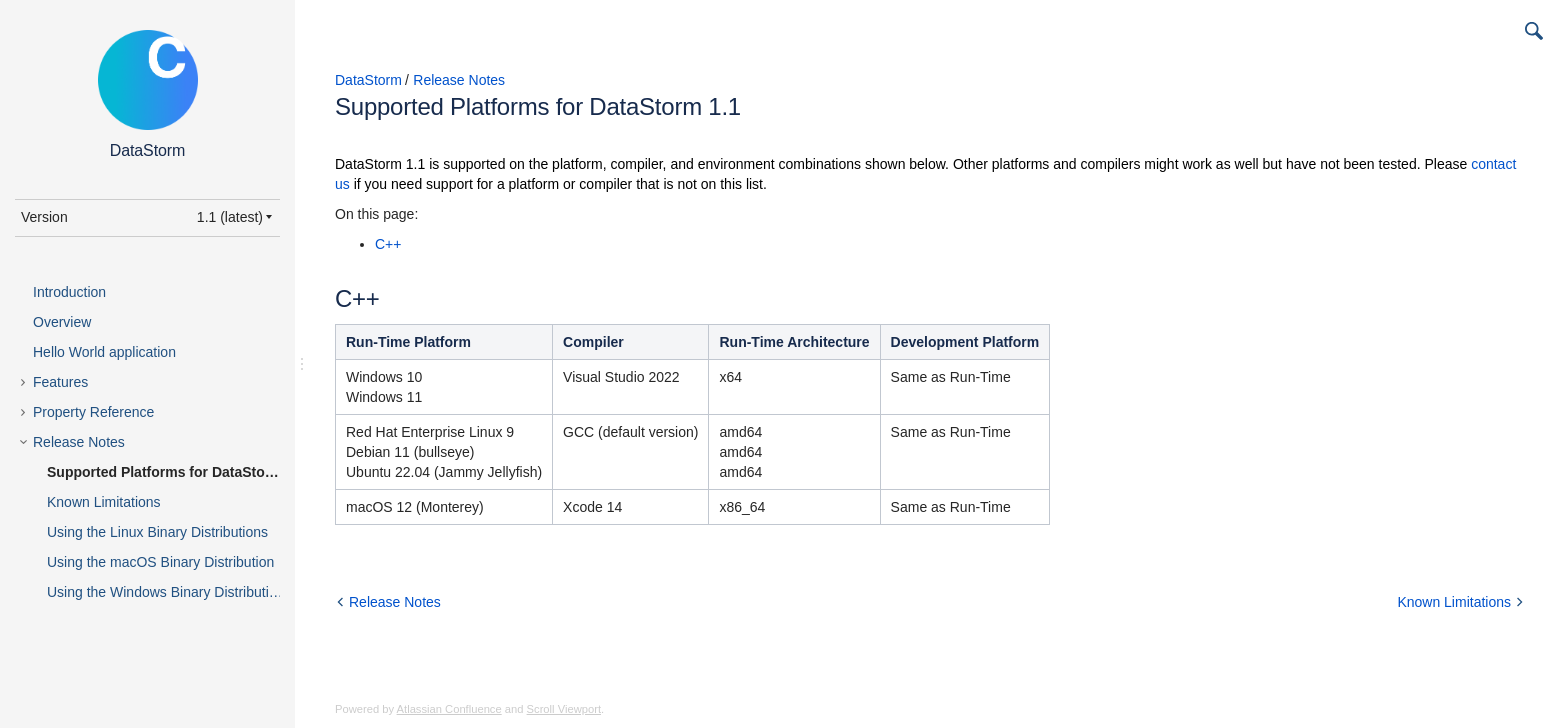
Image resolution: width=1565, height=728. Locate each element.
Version (44, 217)
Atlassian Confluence (449, 709)
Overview (62, 322)
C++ (388, 244)
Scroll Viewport (564, 709)
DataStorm (368, 80)
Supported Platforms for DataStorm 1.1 (176, 472)
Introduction (69, 292)
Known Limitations (104, 502)
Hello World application (104, 352)
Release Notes (79, 442)
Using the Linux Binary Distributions (157, 532)
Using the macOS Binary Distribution (160, 562)
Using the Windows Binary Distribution (165, 592)
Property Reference (93, 412)
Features (60, 382)
